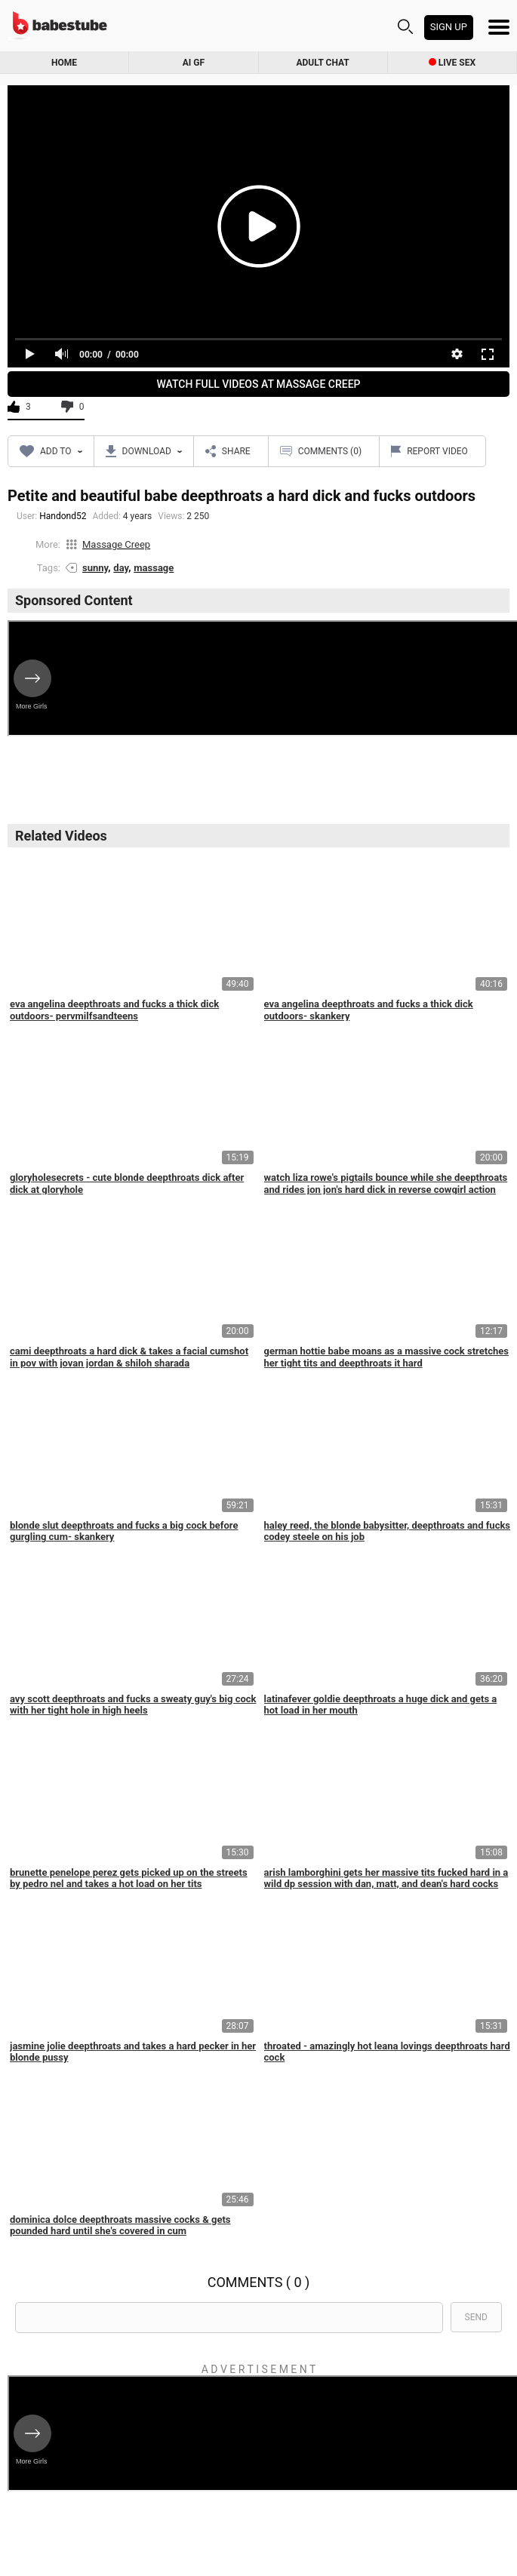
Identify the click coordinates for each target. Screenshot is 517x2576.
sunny (95, 567)
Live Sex (452, 62)
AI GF (194, 62)
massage (154, 567)
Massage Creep (116, 544)
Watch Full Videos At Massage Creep (259, 384)
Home (64, 62)
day (120, 567)
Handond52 (62, 516)
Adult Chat (323, 62)
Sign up (448, 26)
